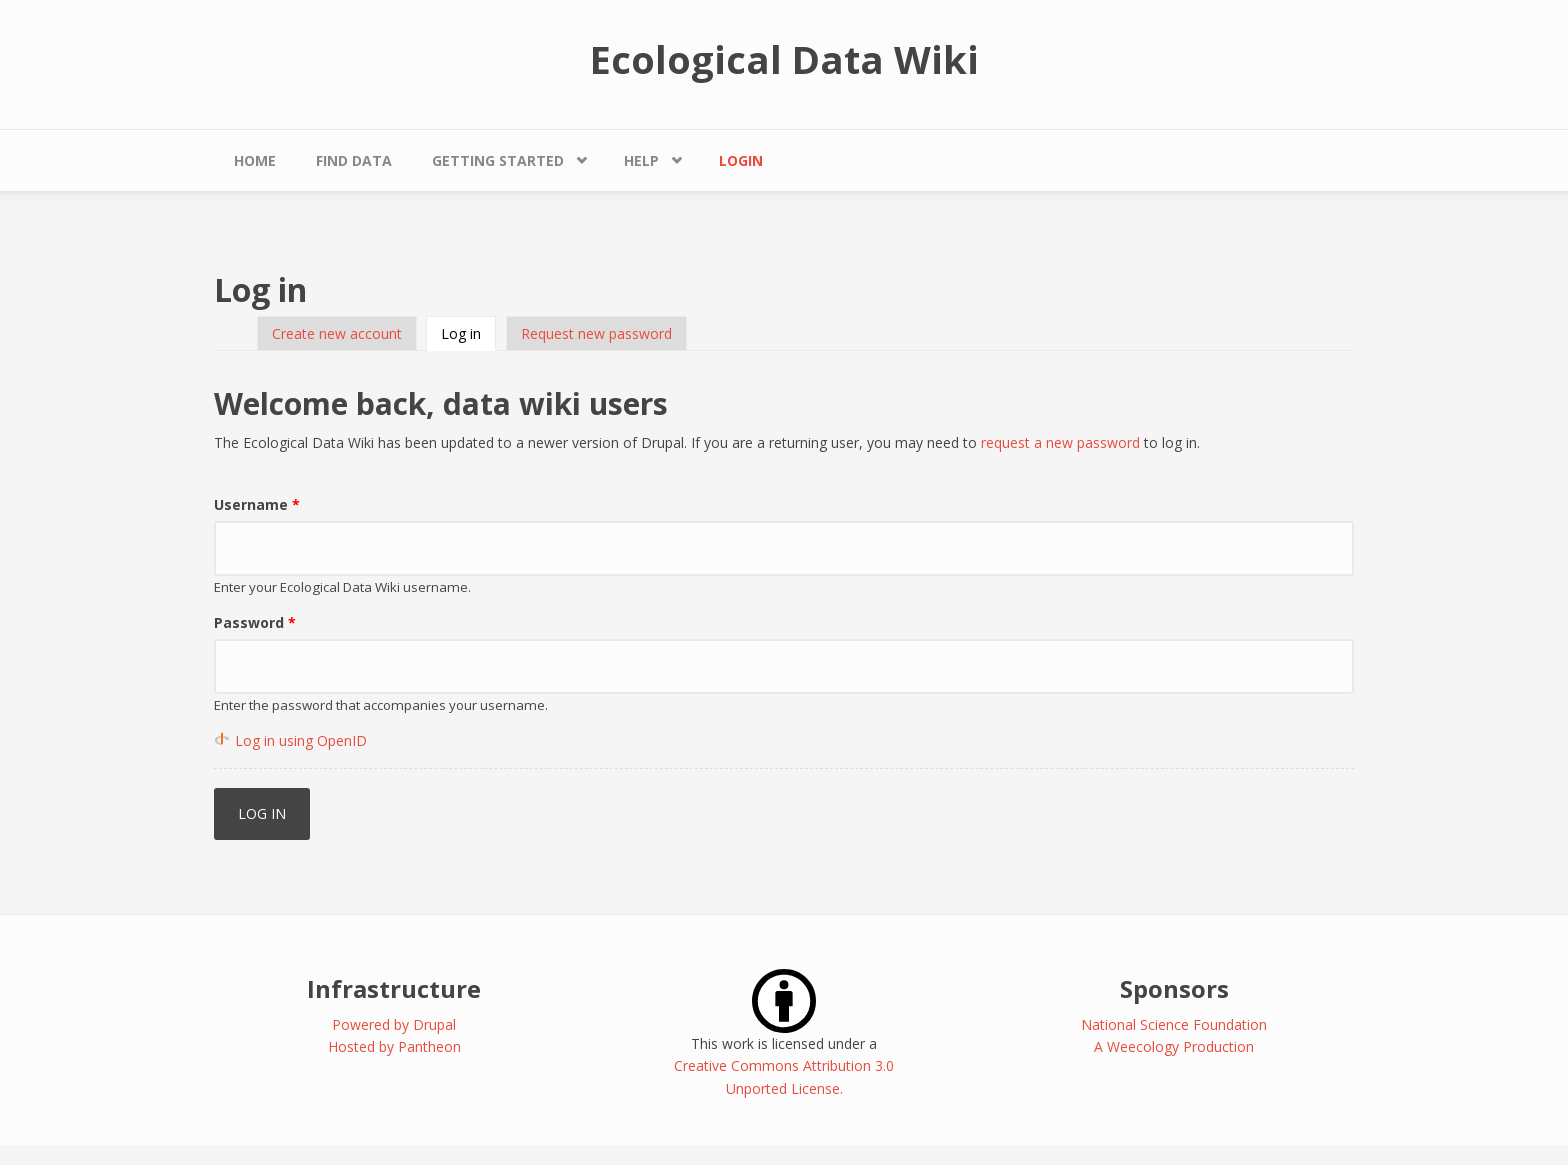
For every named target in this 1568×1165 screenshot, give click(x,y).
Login (741, 160)
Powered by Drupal (394, 1024)
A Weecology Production (1174, 1046)
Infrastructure (394, 988)
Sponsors (1174, 988)
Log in (468, 333)
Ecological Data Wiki (784, 59)
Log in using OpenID (301, 740)
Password (255, 622)
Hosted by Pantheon (394, 1046)
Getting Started (498, 160)
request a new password (1060, 442)
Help (641, 160)
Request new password (596, 333)
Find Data (354, 160)
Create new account (337, 333)
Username (257, 504)
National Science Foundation (1174, 1024)
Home (255, 160)
